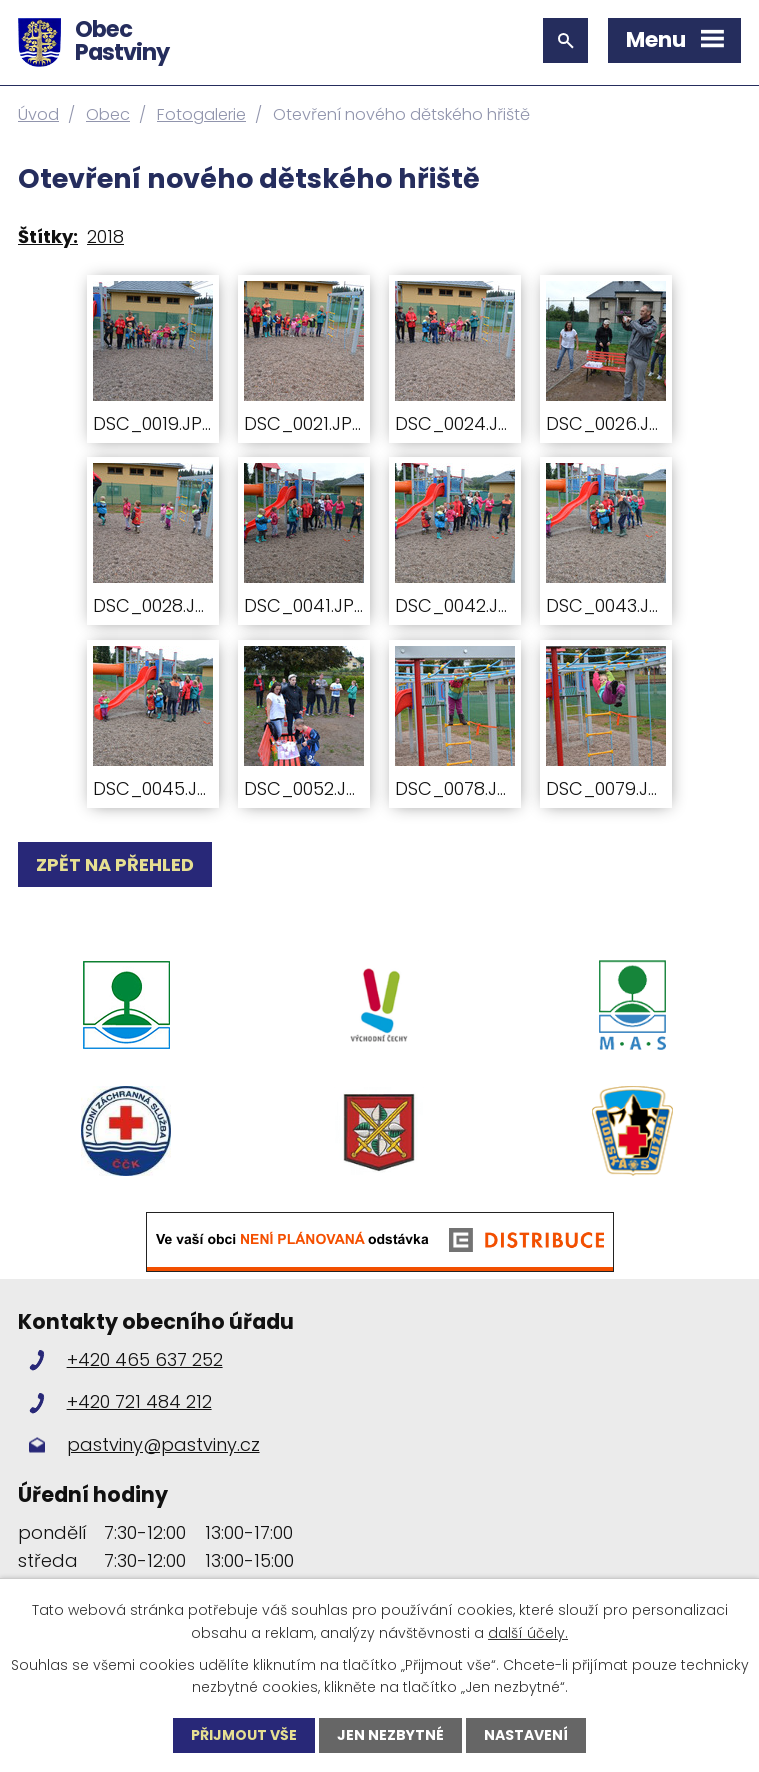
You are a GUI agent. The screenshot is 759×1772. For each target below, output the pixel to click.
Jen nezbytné (390, 1735)
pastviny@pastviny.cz (163, 1444)
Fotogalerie (201, 114)
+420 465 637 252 (145, 1359)
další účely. (528, 1632)
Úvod (38, 114)
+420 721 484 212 (139, 1401)
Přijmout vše (244, 1735)
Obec (108, 114)
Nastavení (526, 1735)
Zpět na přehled (115, 864)
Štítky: (48, 236)
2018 (105, 236)
